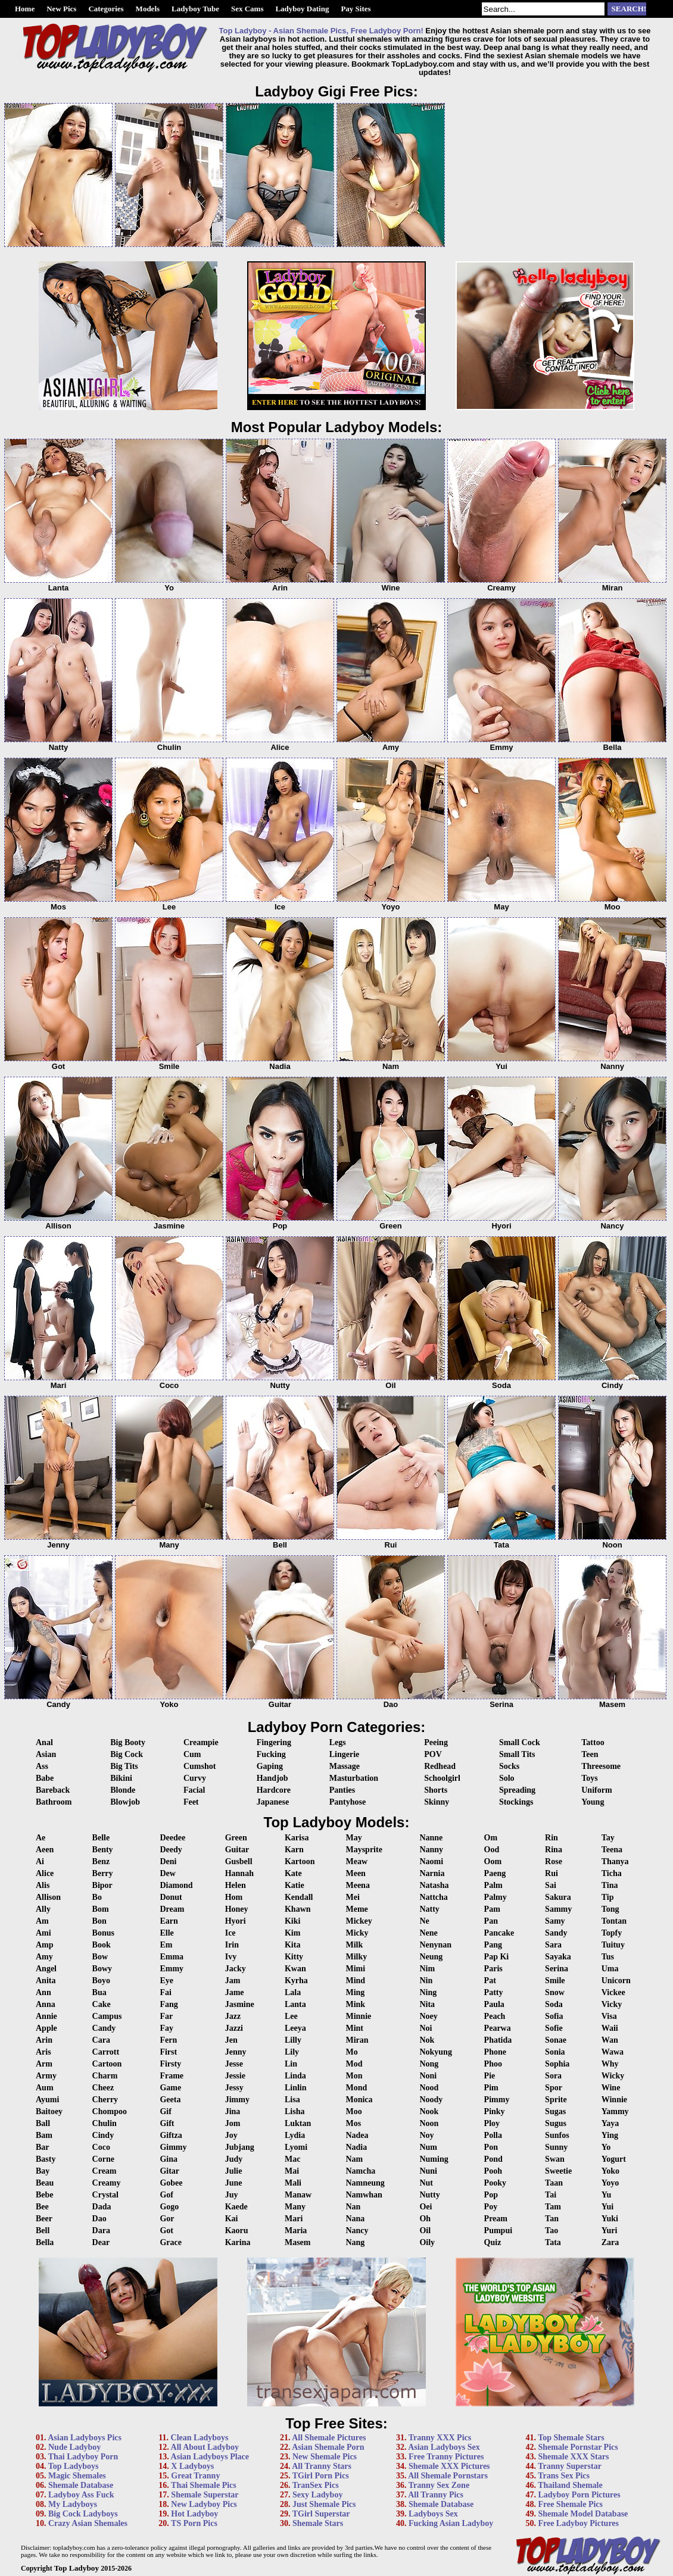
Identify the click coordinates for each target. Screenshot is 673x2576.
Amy (44, 1956)
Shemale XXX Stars (573, 2456)
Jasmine (239, 2004)
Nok (426, 2040)
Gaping (270, 1766)
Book (101, 1944)
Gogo (169, 2206)
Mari (294, 2218)
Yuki (610, 2218)
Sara (553, 1944)
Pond (493, 2159)
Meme (356, 1909)
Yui (608, 2206)
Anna (45, 2004)
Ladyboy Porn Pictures (579, 2494)
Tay (608, 1837)
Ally (43, 1909)
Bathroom (53, 1801)
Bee (42, 2206)
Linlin (296, 2087)
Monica (358, 2099)
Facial (194, 1790)
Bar (42, 2147)
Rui (551, 1873)
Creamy (106, 2182)
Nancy (356, 2230)
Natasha (433, 1885)
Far (166, 2016)
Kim (292, 1932)
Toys (589, 1778)
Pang (493, 1944)
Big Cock (126, 1754)
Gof (166, 2194)
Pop (491, 2194)
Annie (46, 2016)
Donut (171, 1897)
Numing (433, 2159)
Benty (102, 1849)
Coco (101, 2147)
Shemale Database (80, 2485)
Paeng (495, 1873)
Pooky (495, 2182)
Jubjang (239, 2147)
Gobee (171, 2182)
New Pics (61, 8)
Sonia (555, 2051)
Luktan (298, 2123)
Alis (42, 1885)
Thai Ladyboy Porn (83, 2456)
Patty (493, 1992)
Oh (425, 2218)
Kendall (299, 1897)
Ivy (230, 1956)
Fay (166, 2028)
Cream (104, 2171)
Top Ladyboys (73, 2466)
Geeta (170, 2099)
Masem (298, 2242)
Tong (610, 1909)
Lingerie (344, 1754)
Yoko (610, 2171)
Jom (233, 2123)
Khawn (298, 1909)
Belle (101, 1837)
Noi (425, 2028)
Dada (101, 2206)
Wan (610, 2040)
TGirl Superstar (321, 2513)
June (233, 2182)
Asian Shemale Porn (328, 2447)
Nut (426, 2182)
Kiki (292, 1921)
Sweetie (558, 2171)
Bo (97, 1897)
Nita (427, 2004)
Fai (165, 1992)
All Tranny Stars (321, 2466)
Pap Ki (496, 1956)
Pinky (494, 2111)
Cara (101, 2040)
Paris (493, 1968)
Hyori (235, 1921)
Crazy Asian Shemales (87, 2523)
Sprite (556, 2099)
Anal (44, 1742)
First (168, 2051)
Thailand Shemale (570, 2485)
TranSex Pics (315, 2485)
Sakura (558, 1897)
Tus (608, 1956)
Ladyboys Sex (433, 2513)
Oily (427, 2242)
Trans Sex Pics (564, 2475)
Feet (191, 1801)
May (353, 1837)
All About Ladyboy (205, 2447)
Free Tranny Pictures (446, 2456)
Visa (609, 2016)
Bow (100, 1956)
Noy (426, 2135)
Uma (610, 1968)
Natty (429, 1909)
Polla (493, 2135)
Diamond (176, 1885)
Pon (491, 2147)
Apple (46, 2028)
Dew (167, 1873)
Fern (168, 2040)
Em (166, 1944)
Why (610, 2063)
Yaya (610, 2123)
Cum (192, 1754)
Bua (99, 1992)
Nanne (431, 1837)
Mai (292, 2171)
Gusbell (239, 1861)
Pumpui (498, 2230)
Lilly (293, 2040)
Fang (168, 2004)
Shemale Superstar (204, 2494)
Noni (428, 2075)
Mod (353, 2063)
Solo (507, 1778)
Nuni (428, 2171)
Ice (230, 1932)
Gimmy (173, 2147)
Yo (606, 2147)
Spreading (517, 1790)
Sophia (557, 2063)
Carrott (106, 2051)
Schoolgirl (442, 1778)
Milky (356, 1956)
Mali (293, 2182)
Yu (607, 2194)
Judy (234, 2159)
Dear (101, 2242)
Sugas (555, 2111)
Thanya (615, 1861)
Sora (553, 2075)
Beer (44, 2218)
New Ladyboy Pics (203, 2504)
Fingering (274, 1742)
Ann (43, 1992)
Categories (105, 8)
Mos (353, 2123)
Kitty (294, 1956)
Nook (428, 2111)
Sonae (555, 2040)
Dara (101, 2230)
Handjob (272, 1778)
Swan (555, 2159)
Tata (553, 2242)
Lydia (295, 2135)
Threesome (601, 1766)
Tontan (614, 1921)
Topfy (612, 1932)
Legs (337, 1742)
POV (433, 1754)
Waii (610, 2028)
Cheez (103, 2087)
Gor (167, 2218)
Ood (492, 1849)
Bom (100, 1909)
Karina (238, 2242)
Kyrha (296, 1980)
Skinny (436, 1801)
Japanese (273, 1801)
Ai (40, 1861)
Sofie (554, 2028)
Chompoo (109, 2111)
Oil (425, 2230)
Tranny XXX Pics (440, 2437)
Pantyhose (347, 1801)
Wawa (613, 2051)
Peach (495, 2016)
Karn (294, 1849)
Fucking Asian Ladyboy (451, 2523)
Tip (608, 1897)
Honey (236, 1909)
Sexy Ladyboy (317, 2494)
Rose (553, 1861)
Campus (107, 2016)
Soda (554, 2004)
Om (491, 1837)
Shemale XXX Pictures (449, 2466)
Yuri (610, 2230)
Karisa (297, 1837)
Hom (234, 1897)
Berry (102, 1873)
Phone (495, 2051)
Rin (551, 1837)
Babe (45, 1778)
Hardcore (274, 1790)
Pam (492, 1909)
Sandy (556, 1932)
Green (236, 1837)
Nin (425, 1980)
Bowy (102, 1968)
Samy (555, 1921)
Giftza (171, 2135)
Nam (354, 2159)
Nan (352, 2206)
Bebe (45, 2194)
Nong (428, 2063)
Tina (610, 1885)
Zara (610, 2242)
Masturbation (353, 1778)
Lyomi (296, 2147)
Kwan (295, 1968)
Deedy (171, 1849)
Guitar (237, 1849)
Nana (354, 2218)
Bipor (102, 1885)
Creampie (201, 1742)
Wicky (613, 2075)
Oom (493, 1861)
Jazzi (234, 2028)
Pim (491, 2087)
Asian (46, 1754)
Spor (553, 2087)
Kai (231, 2218)
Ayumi (47, 2099)
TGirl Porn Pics (320, 2475)
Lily (292, 2051)
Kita (292, 1944)
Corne (103, 2159)
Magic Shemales (77, 2475)
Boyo (101, 1980)
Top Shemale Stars (571, 2437)
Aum (45, 2087)
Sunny (556, 2147)
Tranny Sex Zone (439, 2485)
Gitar (169, 2171)
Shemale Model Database (583, 2513)
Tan (552, 2218)
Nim (427, 1968)
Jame (234, 1992)
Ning (428, 1992)
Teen (589, 1754)
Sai (550, 1885)
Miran (356, 2040)
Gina (168, 2159)
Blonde (122, 1790)
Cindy (103, 2135)
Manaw (298, 2194)
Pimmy (497, 2099)
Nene (428, 1932)
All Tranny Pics (435, 2494)
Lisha (294, 2111)
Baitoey (49, 2111)
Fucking (271, 1754)
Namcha (360, 2171)
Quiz (492, 2242)
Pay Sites (355, 8)
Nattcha (433, 1897)
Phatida (498, 2040)
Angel (46, 1968)
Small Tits (517, 1754)
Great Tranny (195, 2475)
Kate (293, 1873)
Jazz (233, 2016)
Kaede (236, 2206)
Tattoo (592, 1742)
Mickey (358, 1921)
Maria (296, 2230)
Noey (428, 2016)
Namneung (364, 2182)
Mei (352, 1897)
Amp (45, 1944)
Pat (490, 1980)
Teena (612, 1849)
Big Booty (127, 1742)
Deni (168, 1861)
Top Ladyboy (76, 2568)
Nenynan (435, 1944)
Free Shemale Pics (570, 2504)
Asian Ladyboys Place (210, 2456)
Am (42, 1921)
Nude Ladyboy (74, 2447)
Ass (42, 1766)
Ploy (492, 2123)
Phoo (493, 2063)
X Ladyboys (192, 2466)
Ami (43, 1932)
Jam (233, 1980)
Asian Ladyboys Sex (444, 2447)
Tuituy (613, 1944)
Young (592, 1801)
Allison (48, 1897)
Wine (611, 2087)
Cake (101, 2004)
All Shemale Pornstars (448, 2475)
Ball (43, 2123)
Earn (168, 1921)
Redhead (440, 1766)
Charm (105, 2075)
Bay (42, 2171)
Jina (233, 2111)
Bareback (53, 1790)
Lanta (295, 2004)
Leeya (295, 2028)
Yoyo (610, 2182)
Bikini (121, 1778)
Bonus (103, 1932)
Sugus (555, 2123)
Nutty (429, 2194)
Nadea (356, 2135)
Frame (171, 2075)
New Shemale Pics (324, 2456)
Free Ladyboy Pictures (578, 2523)
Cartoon (107, 2063)
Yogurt (614, 2159)
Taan (554, 2182)
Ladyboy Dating (302, 8)
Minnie (358, 2016)
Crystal (105, 2194)
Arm (44, 2063)
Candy (104, 2028)
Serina (556, 1968)
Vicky (612, 2004)
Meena (357, 1885)
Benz (101, 1861)
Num (428, 2147)
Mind (355, 1980)
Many (295, 2206)
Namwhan (363, 2194)
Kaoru (236, 2230)
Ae (40, 1837)
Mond (356, 2087)
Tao (551, 2230)
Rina (553, 1849)
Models (148, 8)
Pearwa (497, 2028)
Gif (165, 2111)
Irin (232, 1944)
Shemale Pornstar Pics (578, 2447)
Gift (167, 2123)
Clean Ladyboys (200, 2437)
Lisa (292, 2099)
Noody (431, 2099)
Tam (553, 2206)
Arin (44, 2040)
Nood (428, 2087)
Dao (99, 2218)
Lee (291, 2016)
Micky (356, 1932)
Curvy (194, 1778)
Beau (45, 2182)
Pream (495, 2218)
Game (170, 2087)
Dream (172, 1909)
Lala (293, 1992)
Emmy (171, 1968)
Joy (231, 2135)
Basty (45, 2159)
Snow (555, 1992)
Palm (493, 1885)
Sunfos (557, 2135)
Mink (355, 2004)
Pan (491, 1921)
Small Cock (519, 1742)
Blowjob (125, 1801)
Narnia (431, 1873)
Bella (45, 2242)
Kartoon (300, 1861)
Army (46, 2075)
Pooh (493, 2171)
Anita (45, 1980)
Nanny (431, 1849)
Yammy (615, 2111)
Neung (431, 1956)
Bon (99, 1921)
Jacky (235, 1968)
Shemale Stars (317, 2523)
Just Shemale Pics (324, 2504)
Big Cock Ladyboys (83, 2513)
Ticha (612, 1873)
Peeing (436, 1742)
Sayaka (558, 1956)
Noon (428, 2123)
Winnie (614, 2099)
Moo (353, 2111)
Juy (231, 2194)
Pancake (499, 1932)
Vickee (613, 1992)
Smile (555, 1980)
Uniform (596, 1790)
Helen (235, 1885)
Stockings (516, 1801)
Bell (42, 2230)
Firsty (170, 2063)
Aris (43, 2051)
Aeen (45, 1849)
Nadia (356, 2147)
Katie (294, 1885)
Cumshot (199, 1766)
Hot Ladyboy (194, 2513)
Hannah (239, 1873)
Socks (509, 1766)
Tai (550, 2194)
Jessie (235, 2075)
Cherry (105, 2099)
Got (166, 2230)
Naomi (431, 1861)
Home (25, 8)
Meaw (356, 1861)
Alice (45, 1873)
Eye (166, 1980)
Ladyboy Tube (195, 8)
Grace (171, 2242)
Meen (355, 1873)
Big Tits (124, 1766)
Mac (292, 2159)
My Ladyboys (72, 2504)
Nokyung (435, 2051)
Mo (351, 2051)
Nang (354, 2242)
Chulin (104, 2123)
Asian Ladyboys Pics (84, 2437)
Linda (295, 2075)
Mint (354, 2028)
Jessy (234, 2087)
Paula (494, 2004)
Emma (171, 1956)
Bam (44, 2135)
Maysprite (363, 1849)
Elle (166, 1932)
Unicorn (616, 1980)
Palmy (495, 1897)
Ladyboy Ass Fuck (81, 2494)
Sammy (558, 1909)
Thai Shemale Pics (203, 2485)
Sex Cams (247, 8)
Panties (342, 1790)
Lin (291, 2063)
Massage (344, 1766)
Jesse (234, 2063)
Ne (424, 1921)
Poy (491, 2206)
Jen (231, 2040)
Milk (354, 1944)
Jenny (236, 2051)
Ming (354, 1992)
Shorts (435, 1790)
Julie (233, 2171)
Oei (425, 2206)
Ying (610, 2135)
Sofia (554, 2016)
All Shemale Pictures (329, 2437)
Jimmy (237, 2099)
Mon (353, 2075)
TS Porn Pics (194, 2523)
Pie (490, 2075)
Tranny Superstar (570, 2466)
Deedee (172, 1837)
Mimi (355, 1968)
